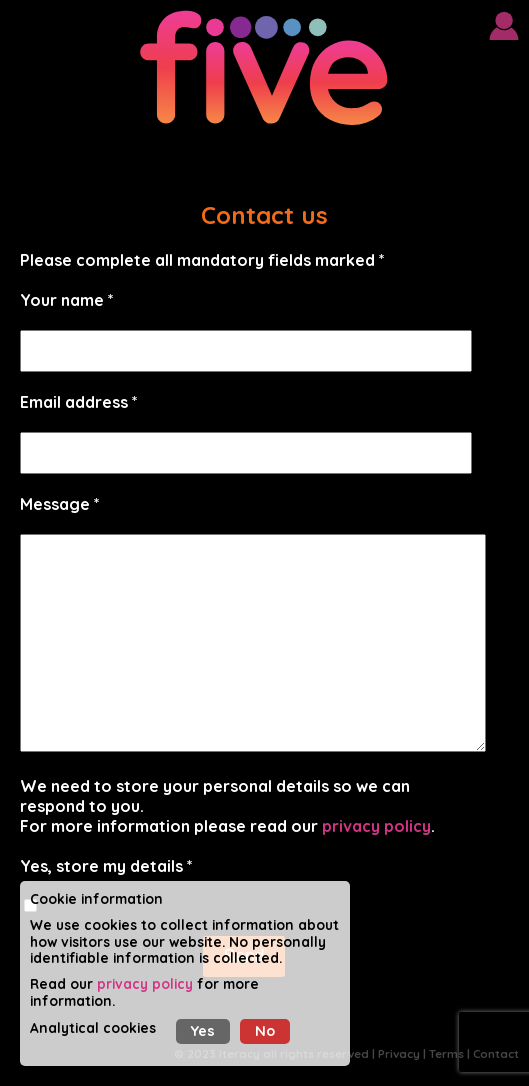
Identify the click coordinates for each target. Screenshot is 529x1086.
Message (55, 504)
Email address (74, 402)
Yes (203, 1031)
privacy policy (376, 826)
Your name (62, 300)
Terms (446, 1053)
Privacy (399, 1053)
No (265, 1031)
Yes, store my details (101, 866)
